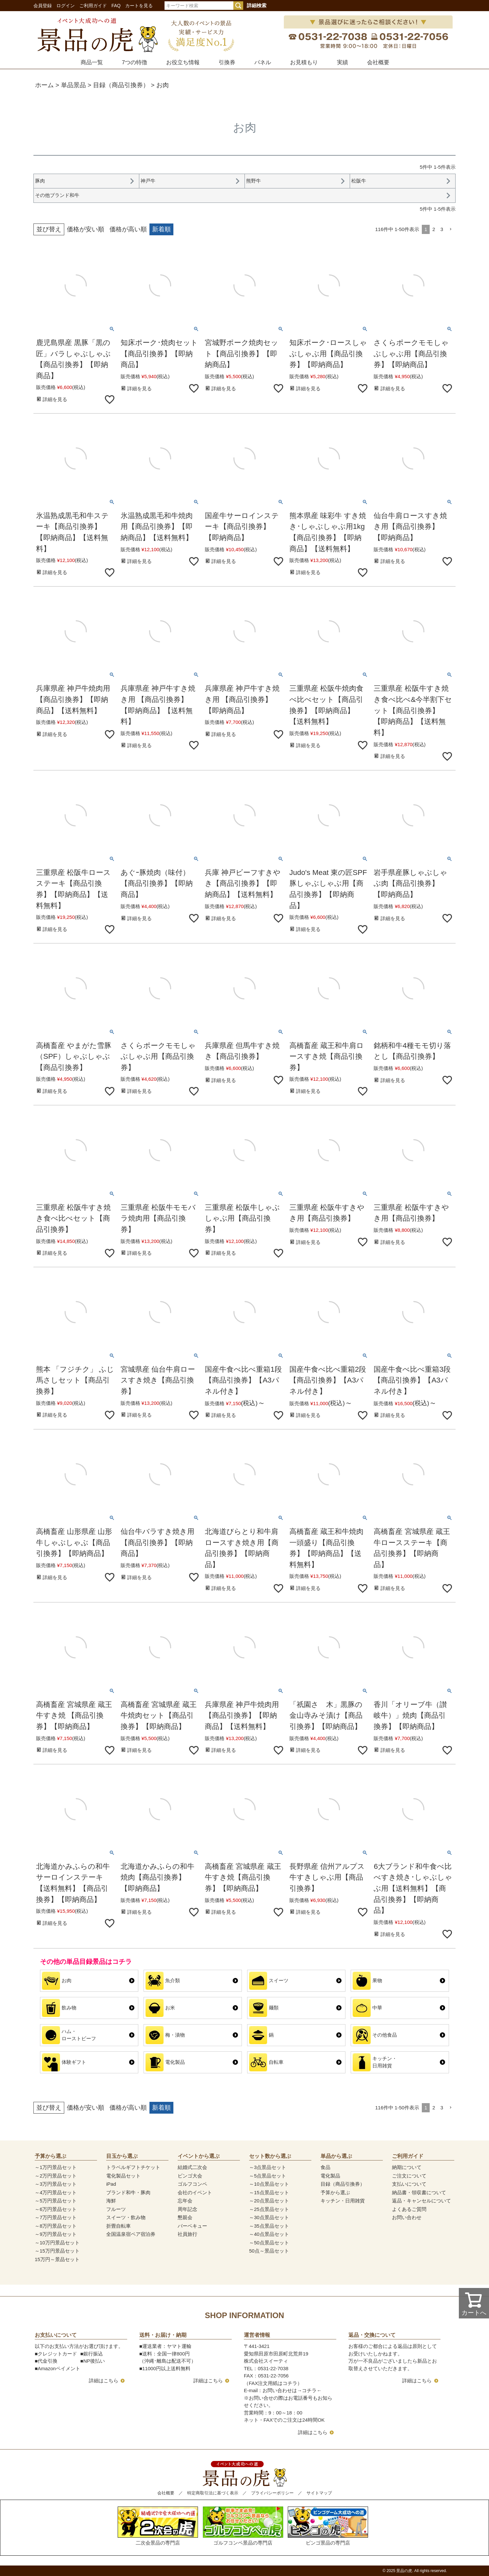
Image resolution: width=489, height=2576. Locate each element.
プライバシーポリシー (272, 2492)
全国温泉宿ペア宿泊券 (130, 2234)
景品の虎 (404, 2570)
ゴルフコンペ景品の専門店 (243, 2526)
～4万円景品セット (56, 2192)
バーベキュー (192, 2226)
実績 (342, 62)
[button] (451, 229)
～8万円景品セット (56, 2226)
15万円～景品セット (57, 2259)
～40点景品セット (269, 2234)
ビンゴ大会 (190, 2176)
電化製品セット (123, 2176)
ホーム (44, 85)
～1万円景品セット (56, 2167)
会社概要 (378, 62)
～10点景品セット (269, 2184)
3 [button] (441, 229)
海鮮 (111, 2200)
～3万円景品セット (56, 2184)
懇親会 (185, 2217)
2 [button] (433, 229)
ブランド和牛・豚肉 (128, 2192)
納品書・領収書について (419, 2192)
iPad (111, 2184)
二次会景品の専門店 (158, 2526)
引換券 (227, 62)
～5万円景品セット (56, 2200)
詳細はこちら (103, 2380)
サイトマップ (319, 2492)
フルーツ (116, 2209)
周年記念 (187, 2209)
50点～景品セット (269, 2251)
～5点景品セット (267, 2176)
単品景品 (73, 85)
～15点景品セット (269, 2192)
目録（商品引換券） (121, 85)
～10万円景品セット (57, 2242)
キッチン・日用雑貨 (343, 2200)
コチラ (309, 2390)
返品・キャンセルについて (421, 2200)
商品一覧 (92, 62)
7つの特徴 (134, 62)
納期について (406, 2167)
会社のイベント (195, 2192)
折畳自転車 (118, 2226)
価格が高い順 (128, 229)
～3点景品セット (267, 2167)
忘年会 (185, 2200)
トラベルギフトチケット (133, 2167)
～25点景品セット (269, 2209)
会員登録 (42, 5)
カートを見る (139, 5)
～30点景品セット (269, 2217)
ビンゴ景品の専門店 (328, 2526)
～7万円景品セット (56, 2217)
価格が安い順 (85, 229)
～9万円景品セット (56, 2234)
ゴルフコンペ (192, 2184)
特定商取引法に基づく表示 (212, 2492)
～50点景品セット (269, 2242)
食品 (325, 2167)
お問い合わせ (406, 2217)
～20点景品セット (269, 2200)
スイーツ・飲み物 (126, 2217)
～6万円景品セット (56, 2209)
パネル (262, 62)
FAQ (116, 5)
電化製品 (330, 2176)
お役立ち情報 (183, 62)
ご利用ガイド (93, 5)
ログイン (65, 5)
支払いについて (409, 2184)
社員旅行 (187, 2234)
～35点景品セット (269, 2226)
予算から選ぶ (335, 2192)
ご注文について (409, 2176)
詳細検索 (256, 5)
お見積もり (304, 62)
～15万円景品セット (57, 2251)
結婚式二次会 (192, 2167)
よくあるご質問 (409, 2209)
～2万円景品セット (56, 2176)
